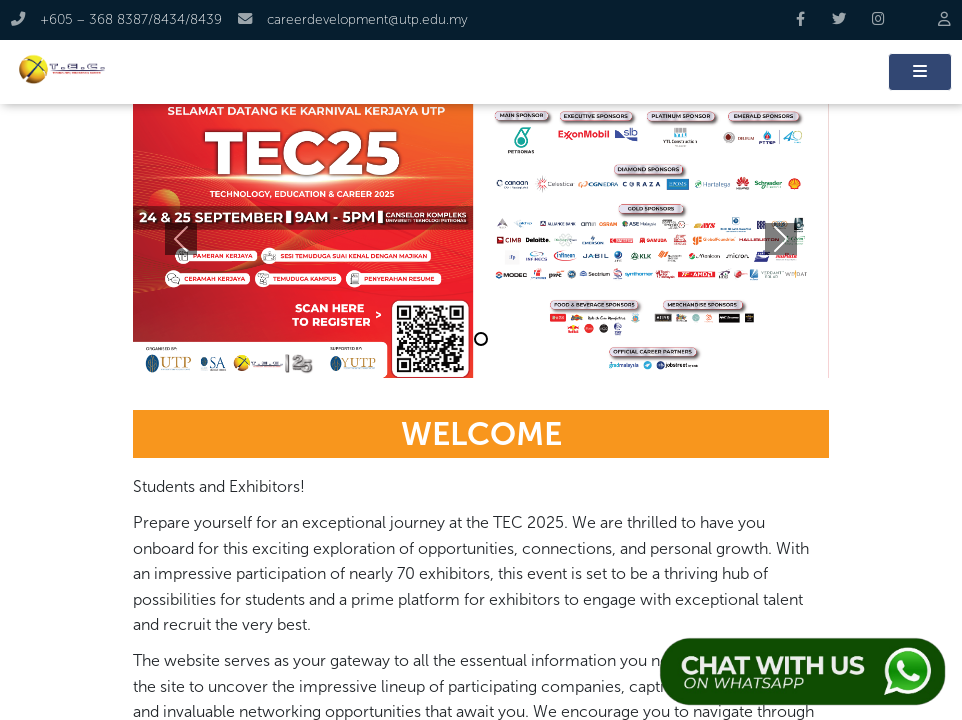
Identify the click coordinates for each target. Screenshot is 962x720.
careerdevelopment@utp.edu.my (353, 19)
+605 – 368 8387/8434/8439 (118, 19)
